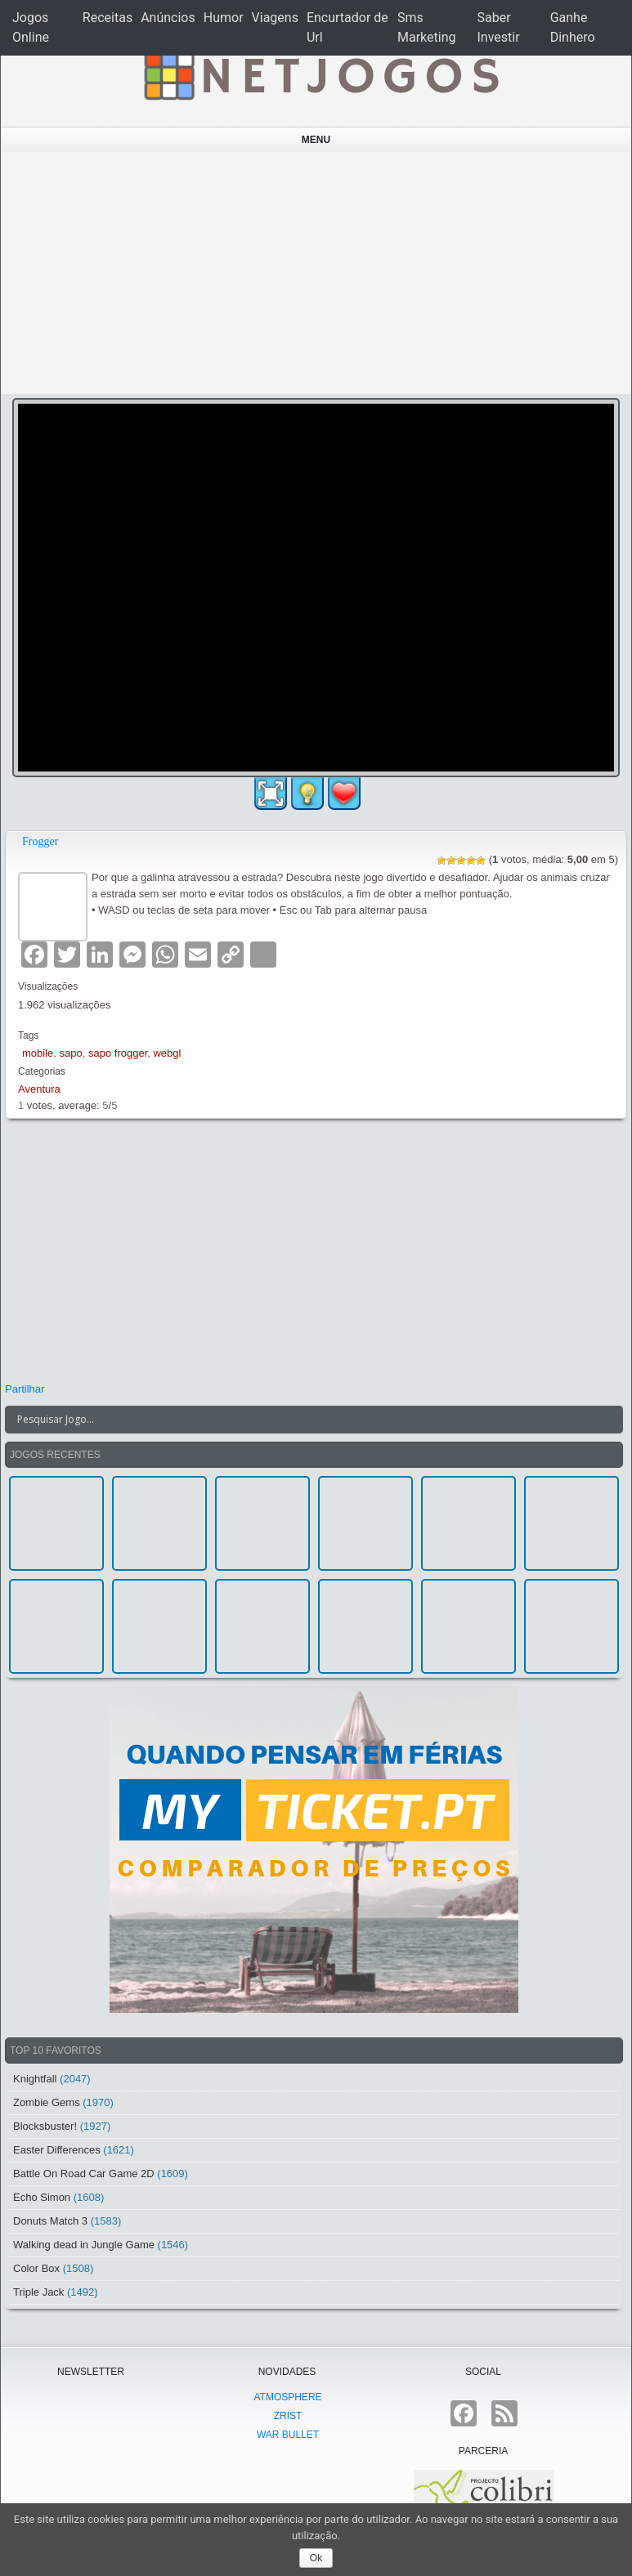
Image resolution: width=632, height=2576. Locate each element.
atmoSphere (287, 2397)
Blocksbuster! (45, 2126)
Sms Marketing (426, 27)
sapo (71, 1053)
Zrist (288, 2416)
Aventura (39, 1089)
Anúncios (168, 17)
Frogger (40, 841)
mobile (37, 1053)
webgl (167, 1053)
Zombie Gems (46, 2102)
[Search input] (304, 1419)
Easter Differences (57, 2150)
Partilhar (24, 1389)
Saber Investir (498, 27)
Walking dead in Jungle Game (84, 2244)
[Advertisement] (316, 273)
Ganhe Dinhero (572, 27)
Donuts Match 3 (50, 2221)
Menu (316, 139)
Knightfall (34, 2079)
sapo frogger (117, 1053)
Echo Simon (41, 2197)
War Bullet (288, 2434)
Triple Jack (38, 2292)
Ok (316, 2558)
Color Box (36, 2268)
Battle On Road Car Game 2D (84, 2173)
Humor (224, 17)
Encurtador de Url (347, 27)
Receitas (107, 17)
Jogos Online (30, 27)
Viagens (275, 17)
